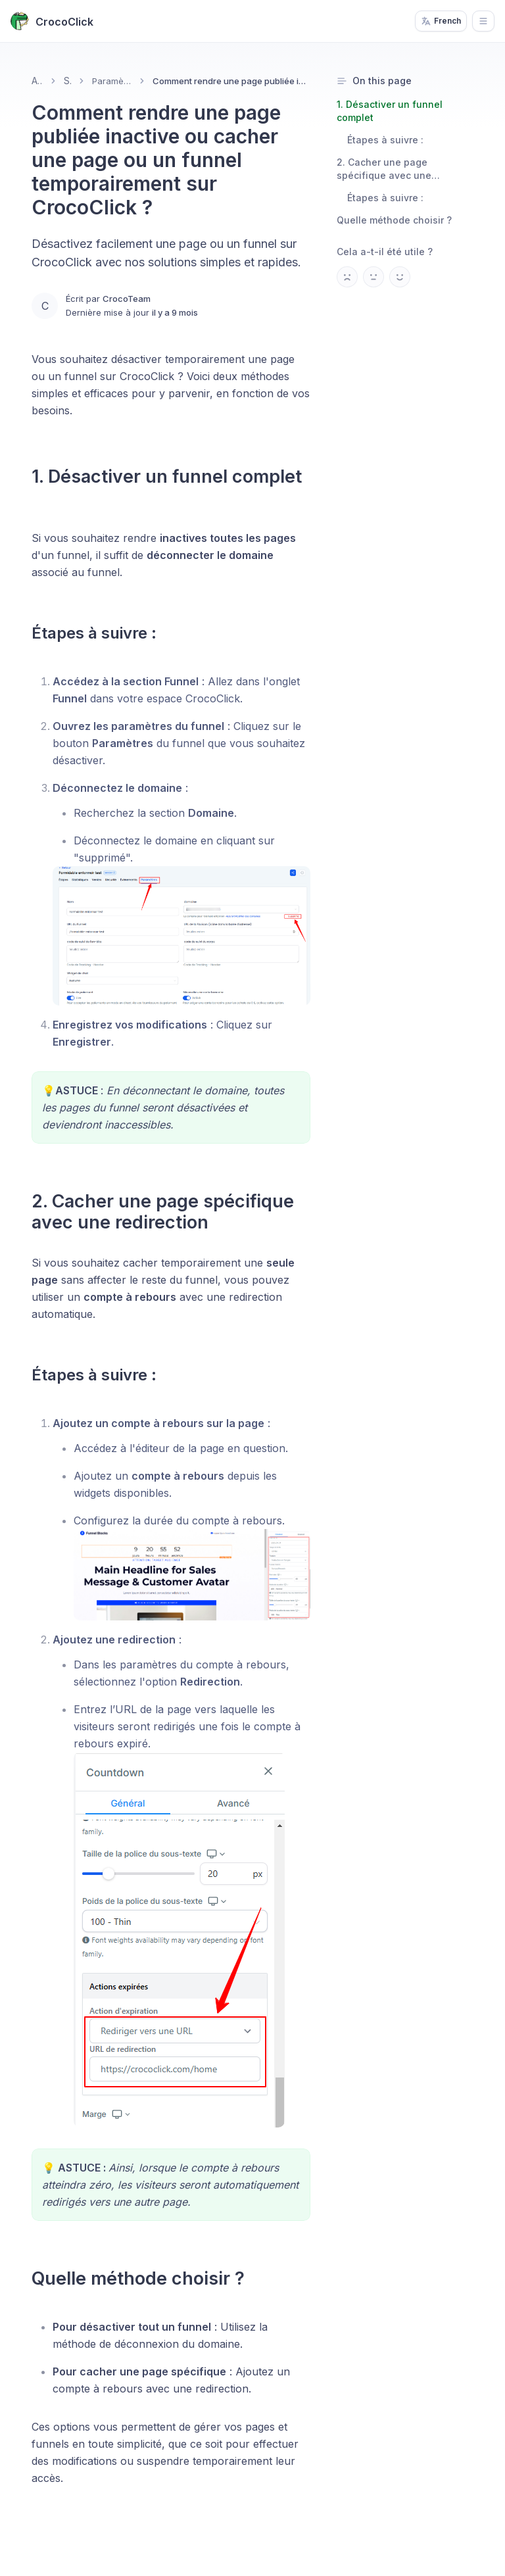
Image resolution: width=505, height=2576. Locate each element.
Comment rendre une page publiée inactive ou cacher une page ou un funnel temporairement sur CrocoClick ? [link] (231, 81)
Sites (67, 80)
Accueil (37, 80)
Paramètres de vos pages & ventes (112, 81)
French (441, 21)
